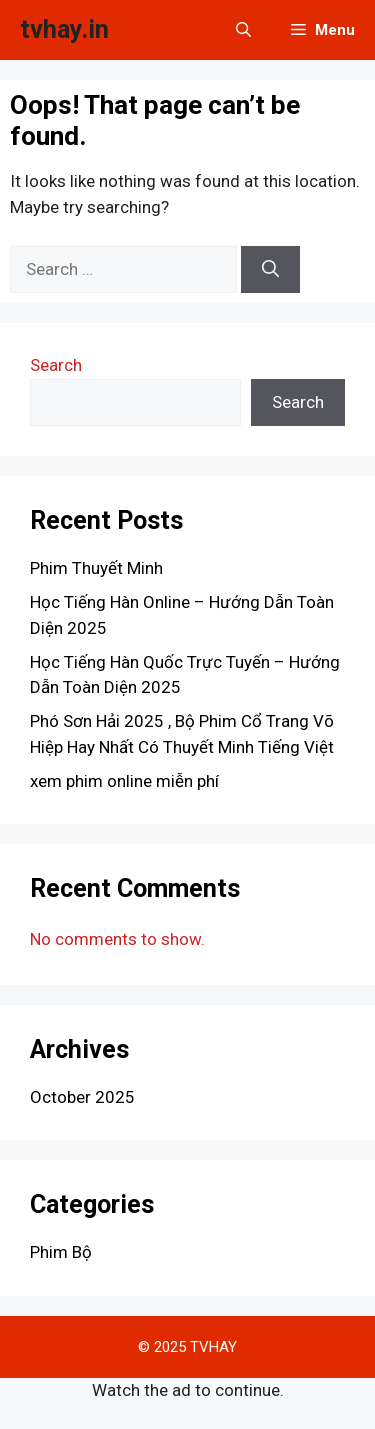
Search (56, 365)
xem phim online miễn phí (124, 781)
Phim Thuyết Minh (96, 568)
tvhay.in (64, 29)
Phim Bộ (61, 1252)
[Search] (270, 270)
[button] (243, 30)
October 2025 (82, 1097)
